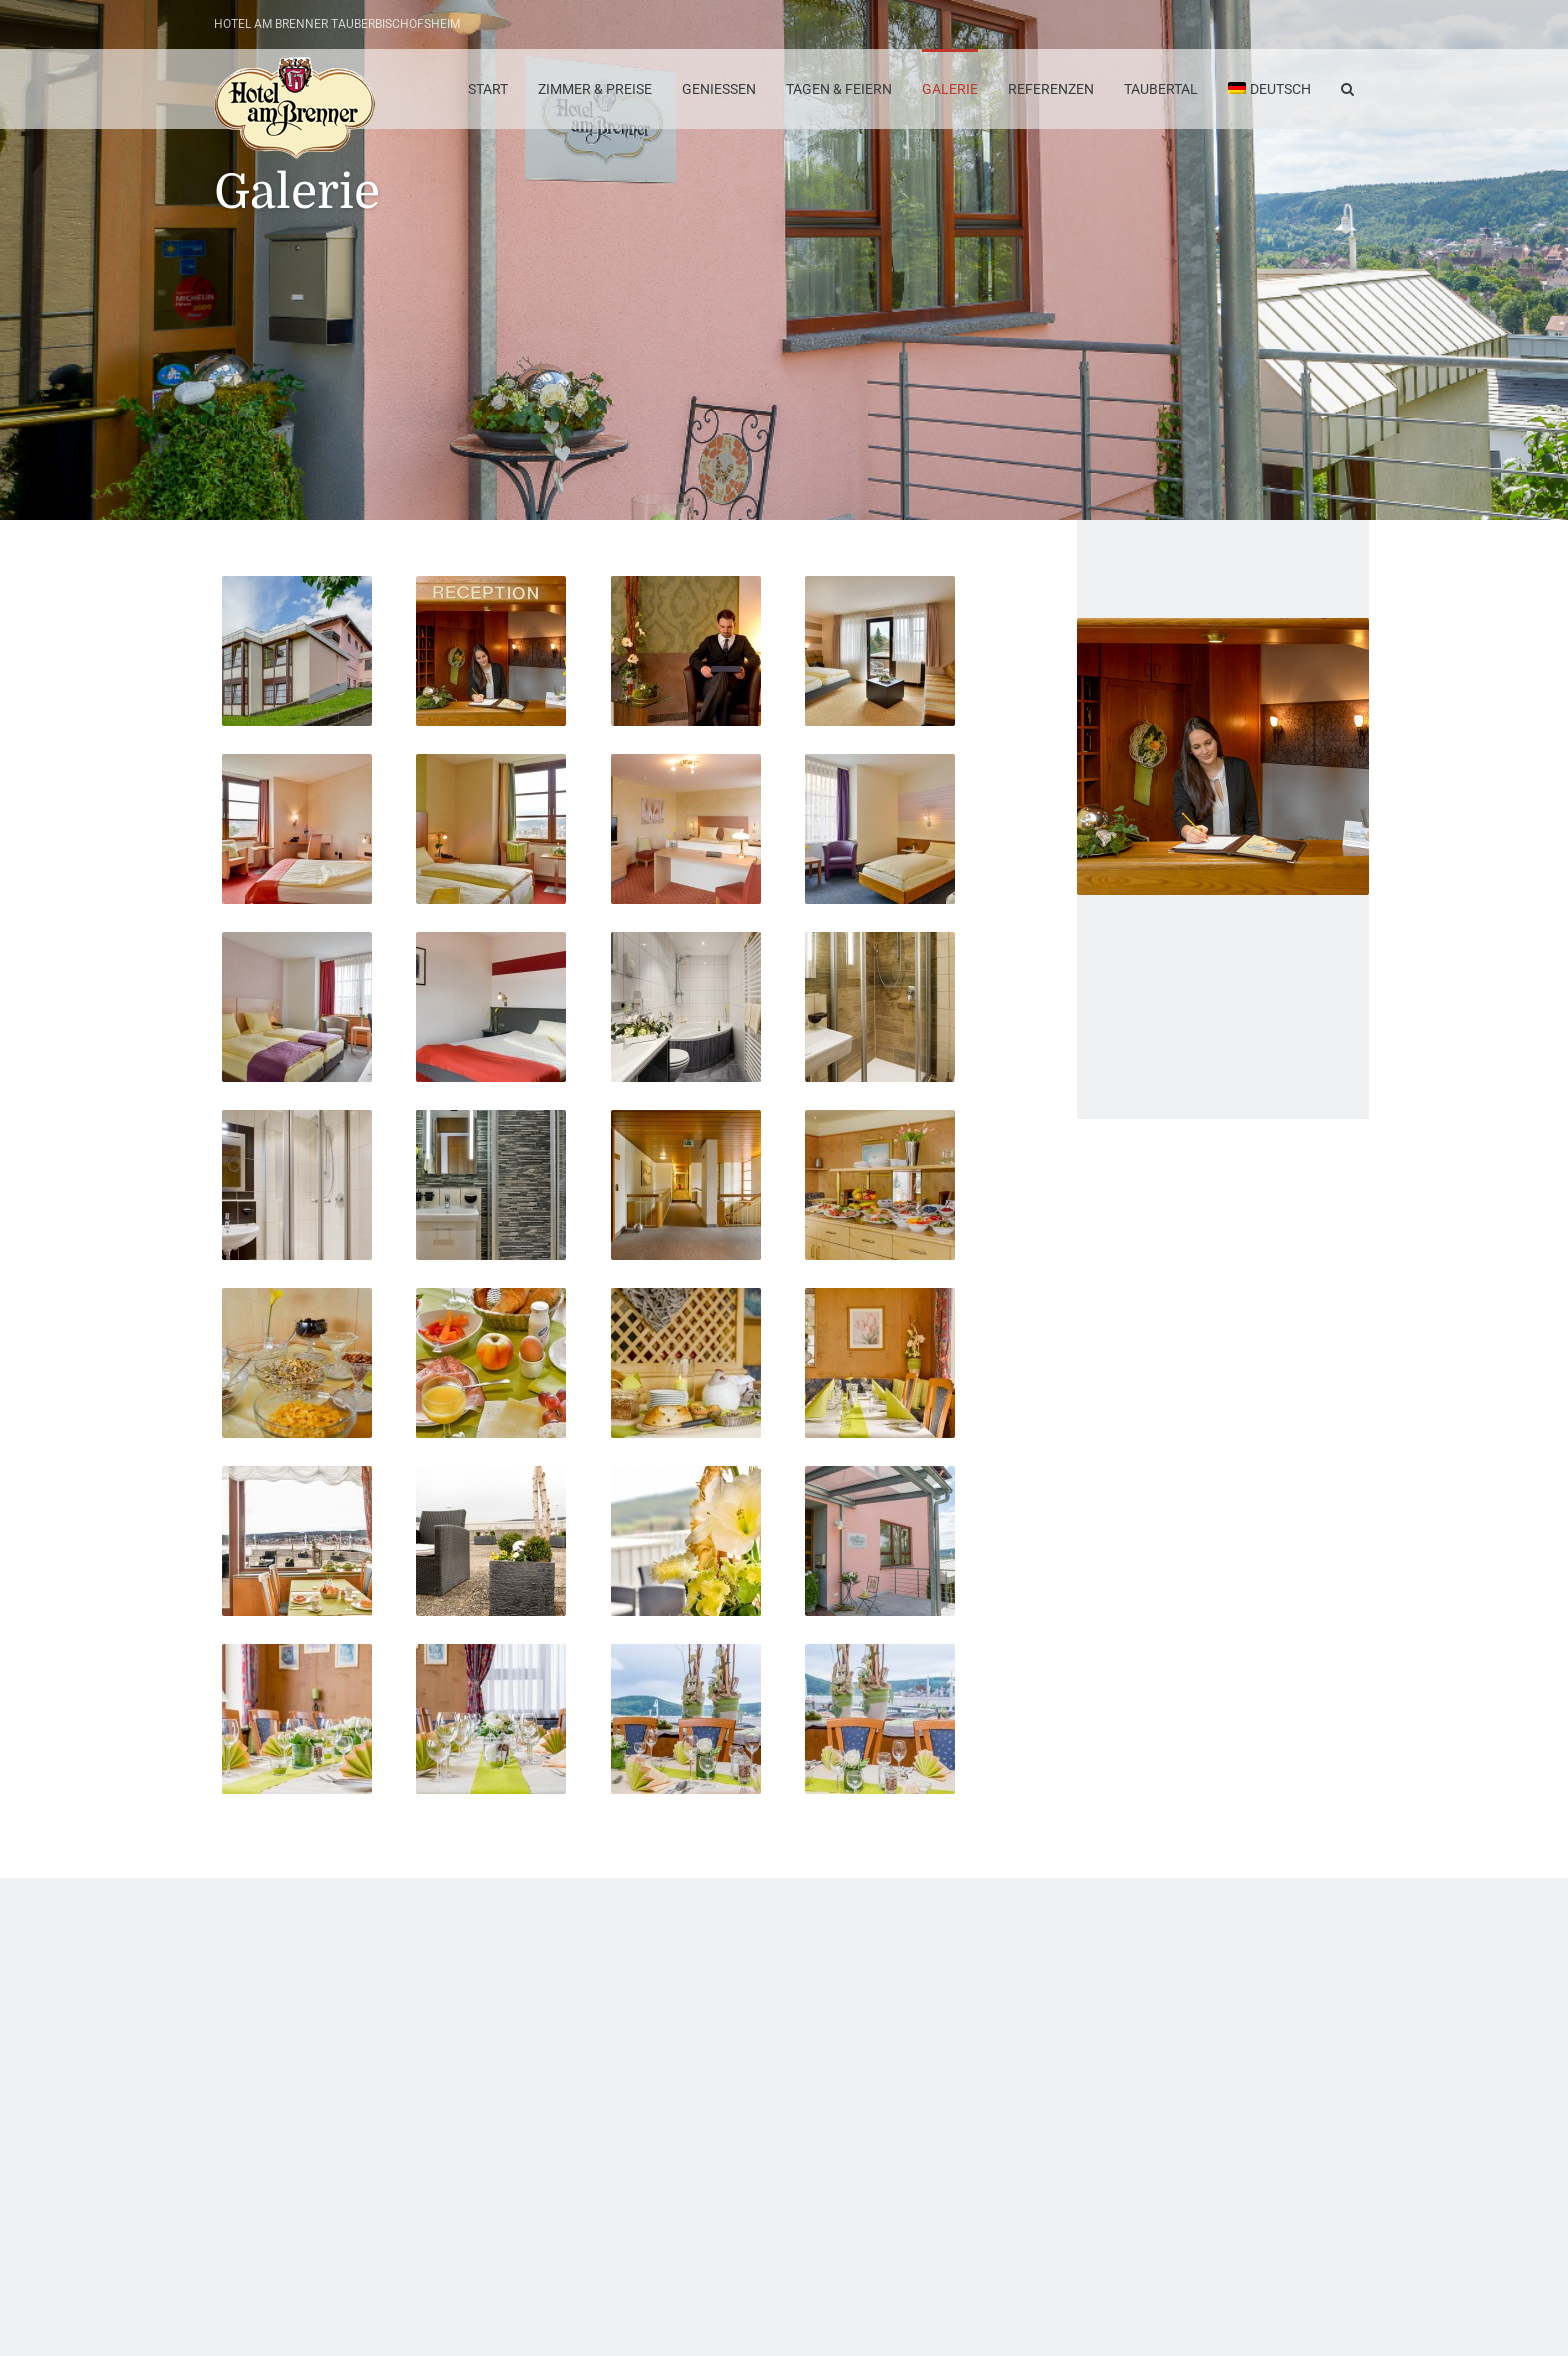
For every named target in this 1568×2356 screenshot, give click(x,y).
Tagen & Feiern (839, 89)
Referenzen (1051, 89)
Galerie (950, 89)
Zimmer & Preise (595, 89)
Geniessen (719, 89)
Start (488, 89)
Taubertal (1161, 89)
